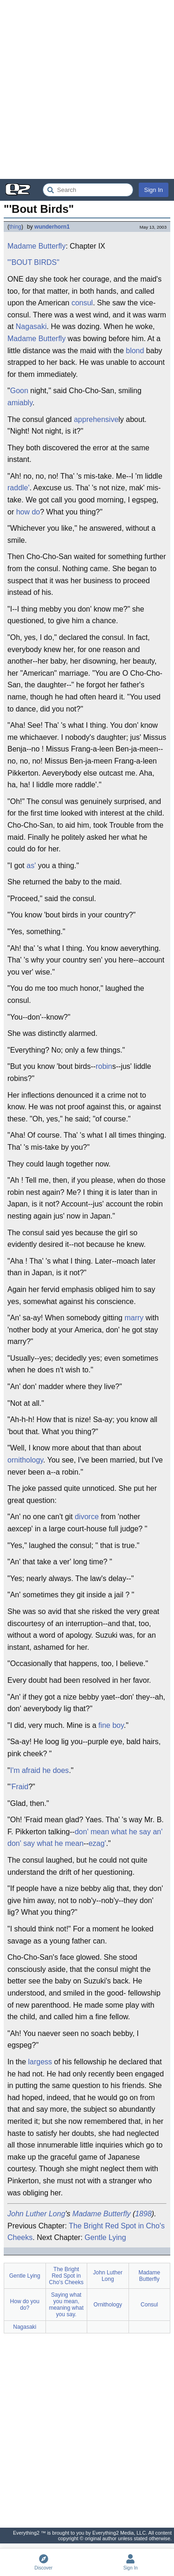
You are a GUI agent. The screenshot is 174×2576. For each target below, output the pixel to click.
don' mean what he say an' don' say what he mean (84, 1838)
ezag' (97, 1843)
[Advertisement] (87, 89)
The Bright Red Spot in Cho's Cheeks (66, 2276)
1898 (143, 2214)
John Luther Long (36, 2214)
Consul (149, 2304)
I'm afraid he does (39, 1770)
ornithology (25, 1460)
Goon (19, 391)
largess (40, 2062)
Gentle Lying (105, 2237)
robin (104, 1066)
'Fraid (19, 1787)
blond (135, 351)
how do (28, 512)
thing (15, 227)
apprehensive (96, 419)
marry (133, 1318)
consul (82, 303)
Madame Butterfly (36, 246)
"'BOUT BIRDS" (33, 262)
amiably (19, 403)
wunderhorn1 (52, 227)
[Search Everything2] (88, 190)
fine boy (111, 1725)
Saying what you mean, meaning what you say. (66, 2305)
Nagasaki (31, 326)
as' (31, 866)
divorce (87, 1517)
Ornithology (108, 2304)
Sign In (153, 189)
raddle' (18, 488)
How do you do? (24, 2304)
